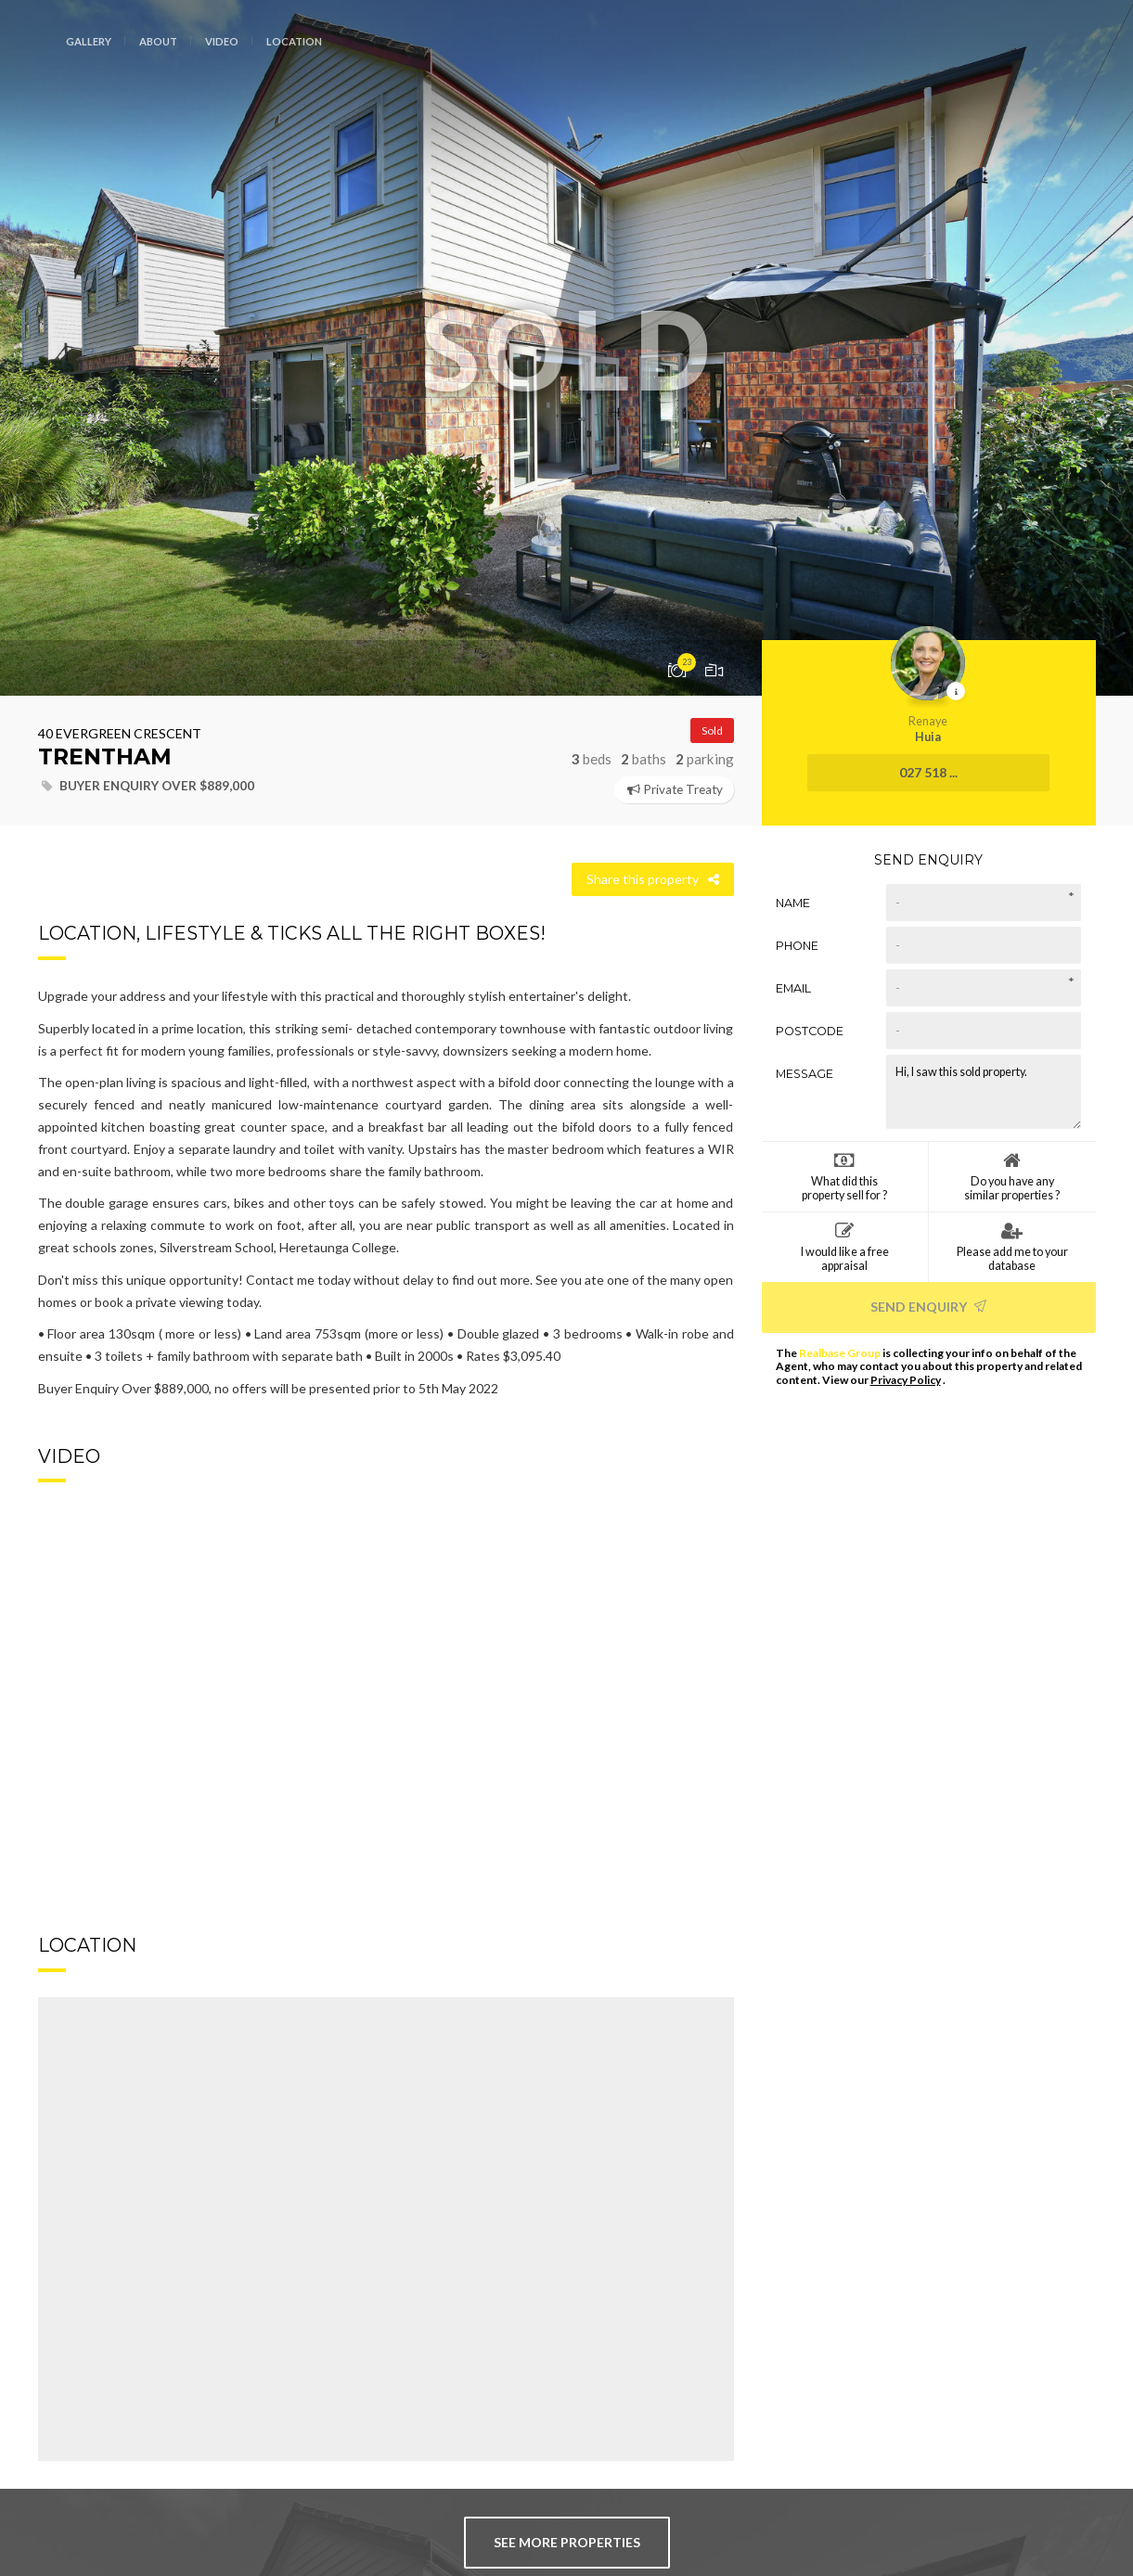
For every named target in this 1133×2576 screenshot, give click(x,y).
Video (221, 41)
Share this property (652, 879)
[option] (566, 348)
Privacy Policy (905, 1380)
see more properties (567, 2542)
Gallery (88, 41)
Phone (797, 946)
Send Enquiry (928, 1306)
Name (793, 903)
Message (804, 1074)
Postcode (809, 1031)
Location (294, 41)
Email (793, 988)
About (158, 41)
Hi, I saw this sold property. (983, 1092)
